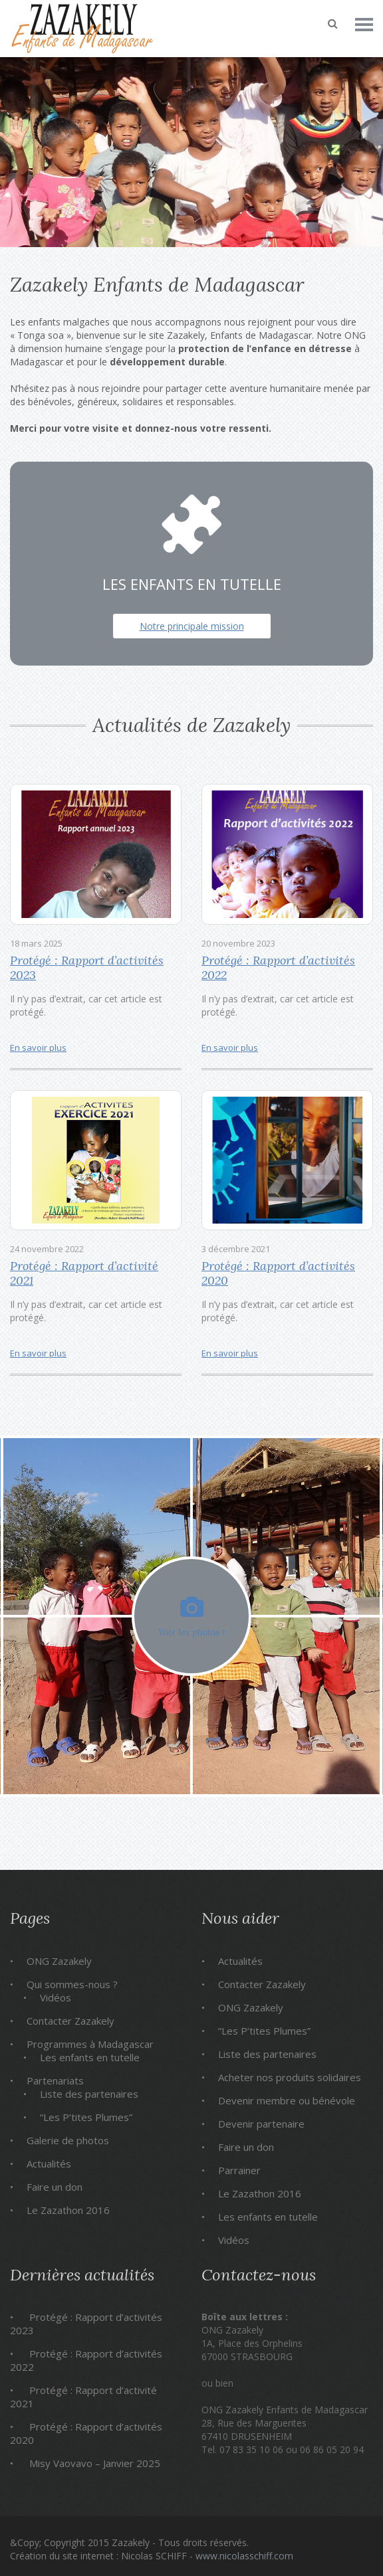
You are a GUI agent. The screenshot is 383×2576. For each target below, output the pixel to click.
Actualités (49, 2163)
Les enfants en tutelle (90, 2057)
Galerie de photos (68, 2140)
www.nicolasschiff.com (244, 2555)
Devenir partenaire (261, 2123)
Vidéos (55, 1997)
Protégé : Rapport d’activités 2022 (278, 967)
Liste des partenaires (89, 2093)
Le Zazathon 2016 (68, 2210)
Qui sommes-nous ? (72, 1984)
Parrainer (239, 2170)
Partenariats (55, 2080)
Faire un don (54, 2186)
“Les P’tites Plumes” (86, 2117)
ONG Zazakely (59, 1961)
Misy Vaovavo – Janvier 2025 (94, 2463)
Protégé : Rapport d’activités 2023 (87, 967)
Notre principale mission (192, 626)
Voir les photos (191, 1617)
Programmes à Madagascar (90, 2044)
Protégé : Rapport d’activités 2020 (278, 1273)
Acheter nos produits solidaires (289, 2077)
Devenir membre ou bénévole (286, 2100)
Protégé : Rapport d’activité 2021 (84, 1273)
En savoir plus (38, 1048)
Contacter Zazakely (70, 2020)
